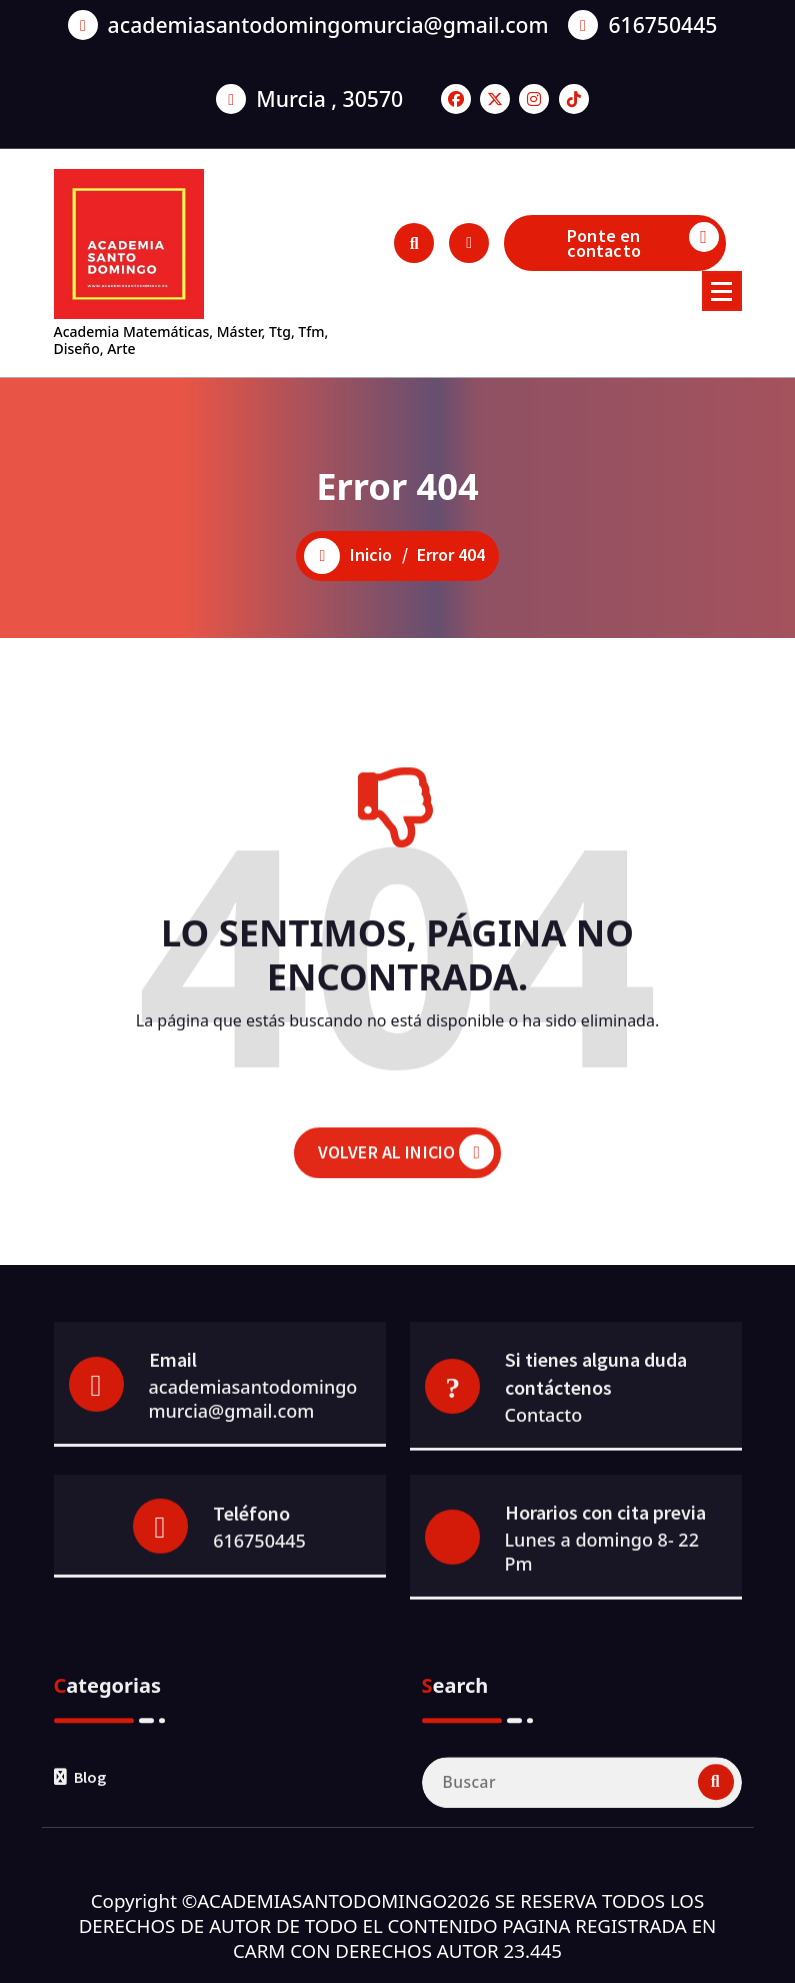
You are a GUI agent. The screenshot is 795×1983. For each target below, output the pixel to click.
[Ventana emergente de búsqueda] (414, 243)
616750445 (662, 16)
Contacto (544, 1521)
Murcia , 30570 (329, 90)
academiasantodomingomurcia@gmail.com (328, 16)
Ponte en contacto (643, 242)
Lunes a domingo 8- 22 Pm (602, 1654)
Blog (90, 1887)
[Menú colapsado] (722, 291)
